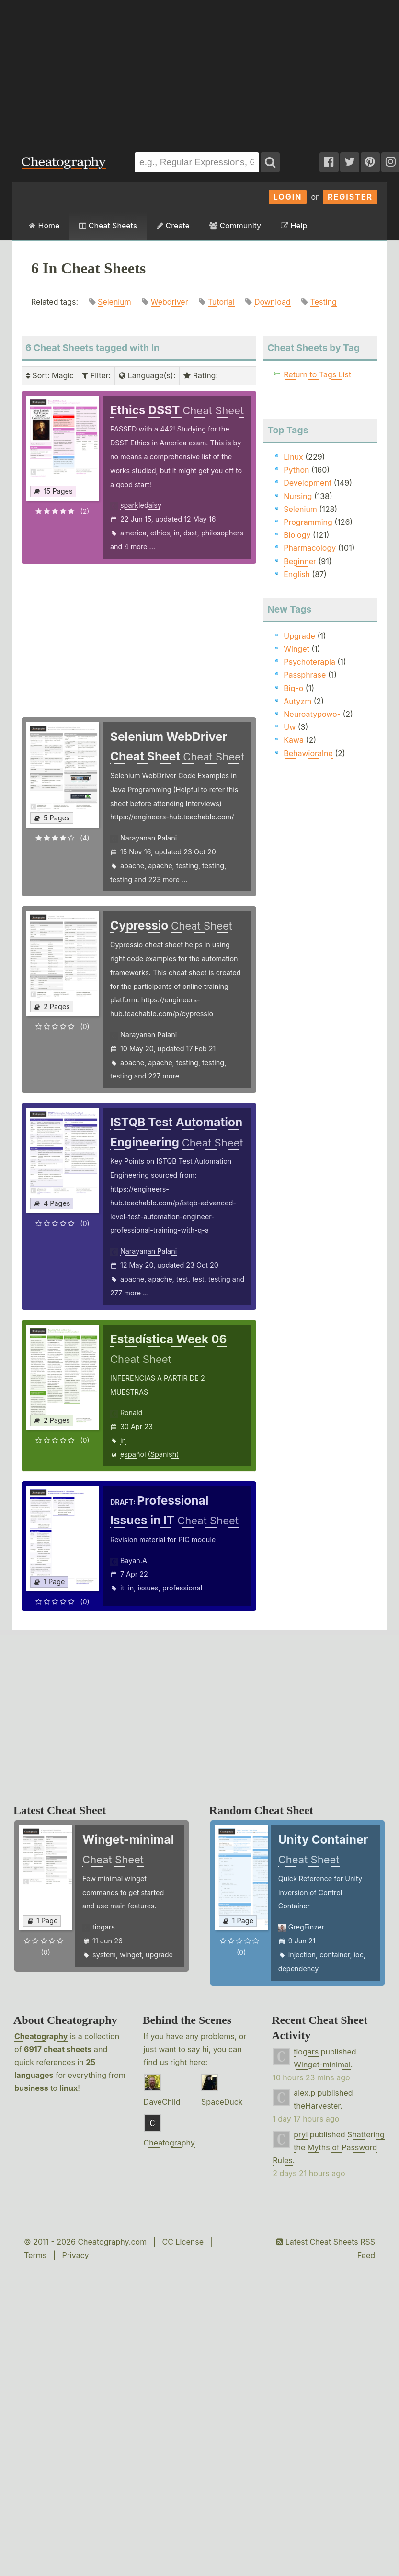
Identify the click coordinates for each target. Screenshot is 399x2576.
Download (272, 301)
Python (296, 470)
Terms (35, 2255)
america (133, 533)
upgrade (159, 1955)
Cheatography (41, 2036)
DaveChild (162, 2102)
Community (235, 225)
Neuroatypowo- (312, 714)
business (31, 2088)
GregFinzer (306, 1927)
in (177, 533)
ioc (359, 1955)
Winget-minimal (322, 2064)
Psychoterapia (309, 662)
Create (173, 225)
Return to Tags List (317, 374)
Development (307, 483)
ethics (160, 533)
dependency (298, 1968)
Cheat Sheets (108, 225)
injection (302, 1955)
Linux (293, 457)
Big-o (293, 688)
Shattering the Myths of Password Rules (329, 2147)
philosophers (222, 533)
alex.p (304, 2093)
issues (148, 1588)
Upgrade (299, 636)
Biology (297, 535)
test (182, 1279)
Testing (323, 301)
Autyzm (297, 701)
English (297, 574)
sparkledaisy (140, 505)
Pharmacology (310, 548)
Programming (308, 522)
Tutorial (221, 301)
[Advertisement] (129, 71)
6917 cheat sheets (57, 2049)
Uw (290, 727)
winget (131, 1955)
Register (350, 197)
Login (288, 197)
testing (187, 866)
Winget (296, 649)
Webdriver (169, 301)
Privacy (75, 2255)
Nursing (298, 496)
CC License (183, 2242)
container (334, 1955)
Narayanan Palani (148, 838)
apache (132, 866)
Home (44, 225)
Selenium (114, 301)
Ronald (131, 1412)
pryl (301, 2134)
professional (182, 1588)
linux (68, 2088)
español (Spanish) (149, 1454)
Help (294, 225)
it (122, 1588)
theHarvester (317, 2106)
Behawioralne (308, 753)
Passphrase (305, 675)
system (104, 1955)
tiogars (103, 1927)
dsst (190, 533)
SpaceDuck (222, 2102)
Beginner (300, 561)
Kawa (294, 740)
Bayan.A (133, 1560)
